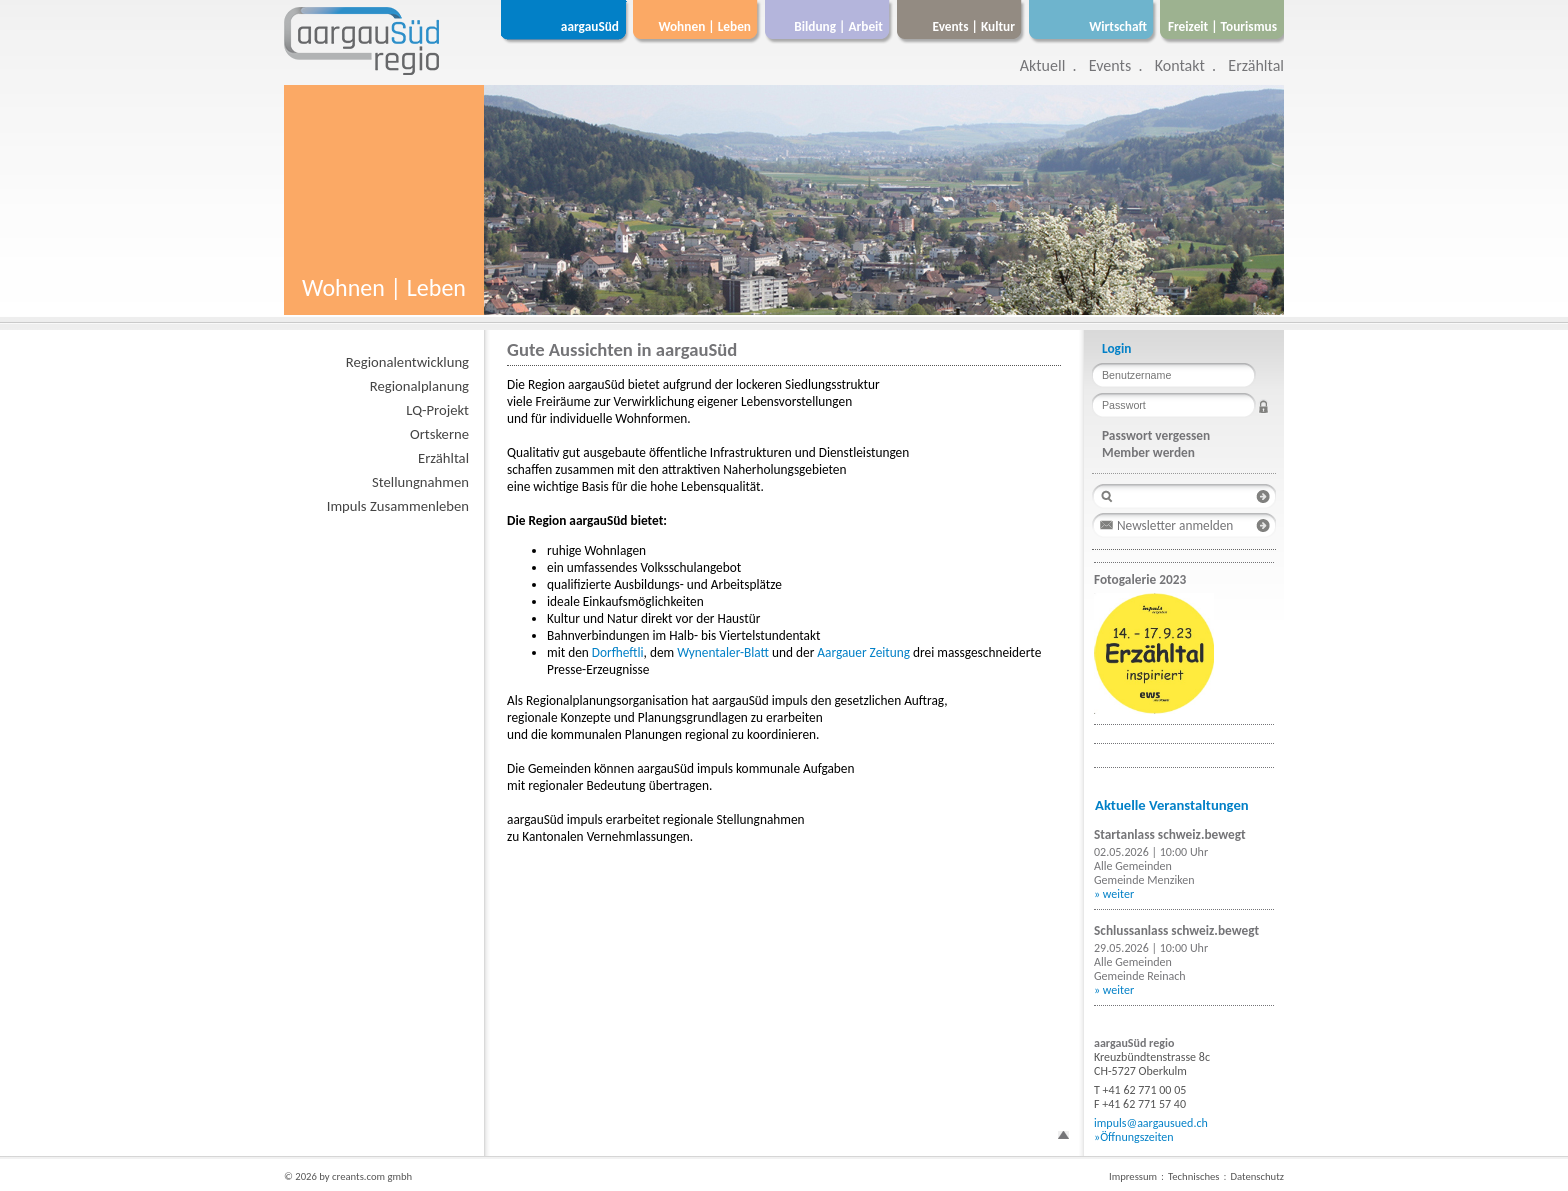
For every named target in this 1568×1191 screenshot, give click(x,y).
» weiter (1114, 894)
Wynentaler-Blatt (724, 652)
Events (1110, 65)
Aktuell (1043, 65)
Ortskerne (439, 434)
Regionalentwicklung (407, 362)
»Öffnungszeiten (1134, 1137)
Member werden (1148, 452)
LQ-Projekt (437, 410)
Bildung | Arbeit (838, 26)
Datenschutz (1257, 1176)
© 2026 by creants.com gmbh (348, 1176)
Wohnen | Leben (704, 26)
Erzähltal (1256, 65)
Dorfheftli (618, 652)
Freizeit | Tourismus (1222, 26)
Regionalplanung (419, 386)
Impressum (1133, 1176)
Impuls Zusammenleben (398, 506)
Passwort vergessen (1156, 435)
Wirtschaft (1118, 26)
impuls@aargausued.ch (1151, 1123)
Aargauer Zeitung (865, 652)
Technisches (1193, 1176)
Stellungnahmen (420, 482)
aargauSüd (590, 26)
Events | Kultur (974, 26)
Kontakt (1180, 65)
